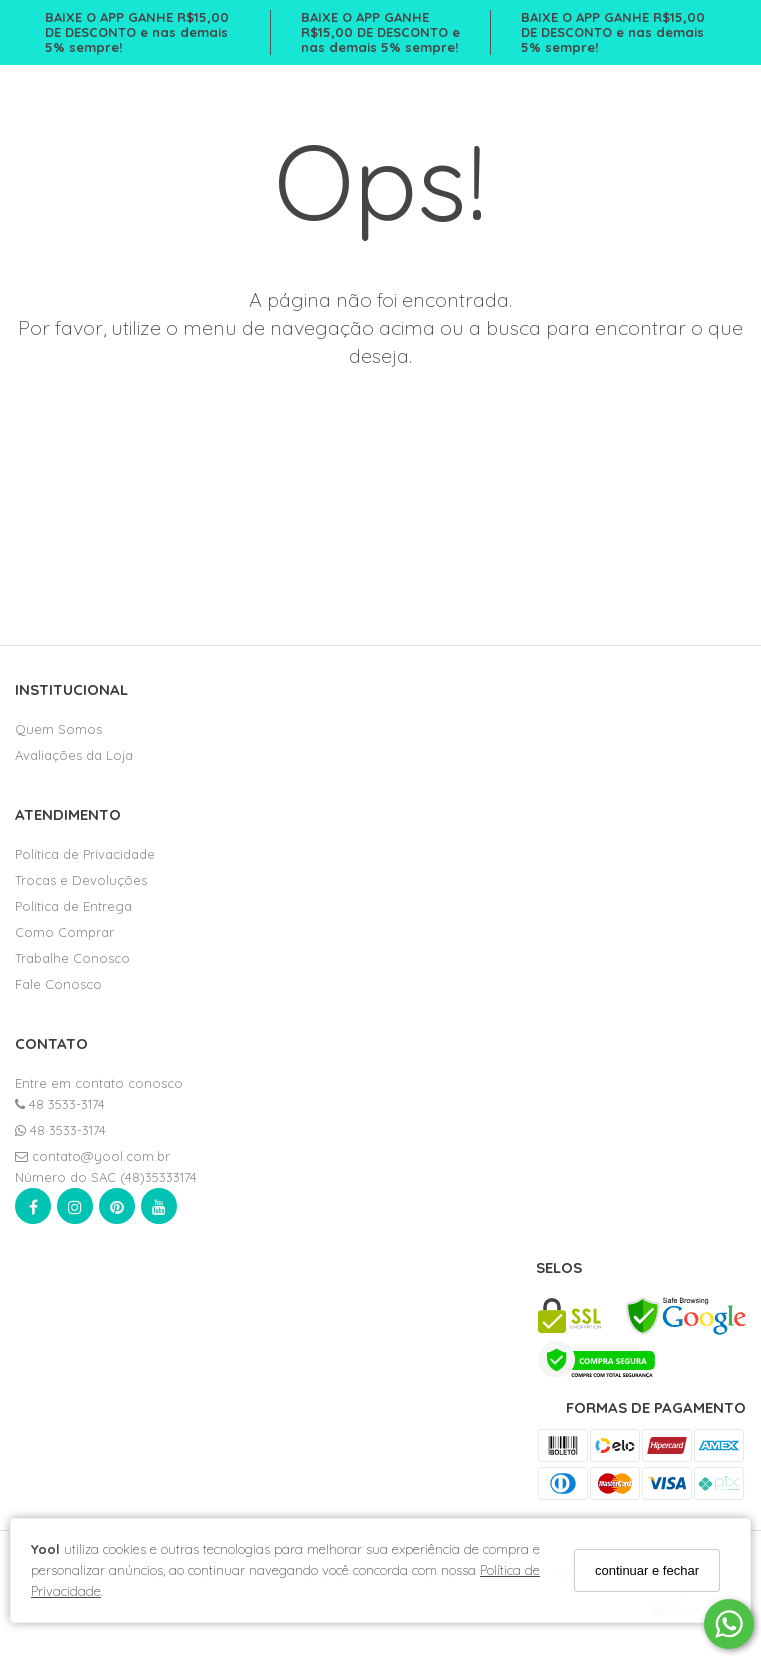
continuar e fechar (647, 1570)
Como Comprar (64, 932)
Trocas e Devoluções (81, 880)
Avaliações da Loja (74, 755)
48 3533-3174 (60, 1104)
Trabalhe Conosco (72, 958)
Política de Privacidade (85, 854)
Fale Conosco (58, 984)
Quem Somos (58, 729)
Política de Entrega (73, 906)
